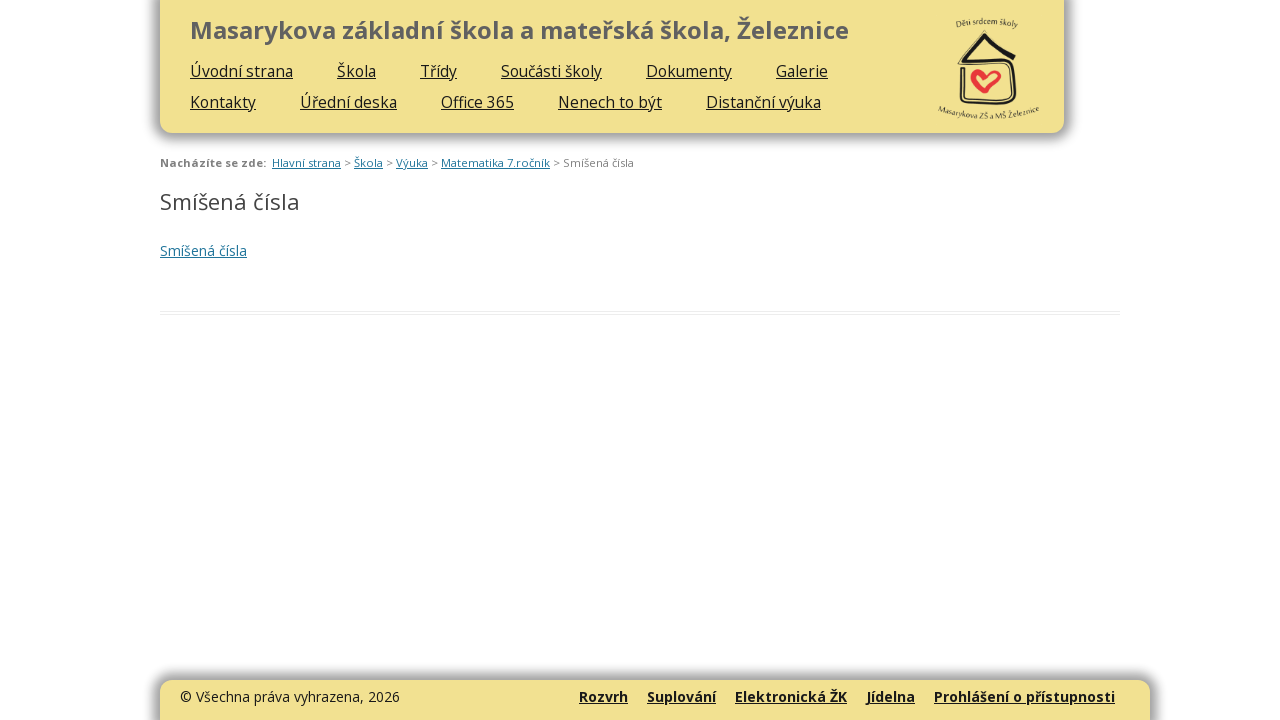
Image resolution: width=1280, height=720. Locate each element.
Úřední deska (348, 102)
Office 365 (477, 102)
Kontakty (223, 102)
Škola (356, 71)
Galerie (802, 71)
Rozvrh (603, 696)
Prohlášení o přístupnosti (1024, 696)
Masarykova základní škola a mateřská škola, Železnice (519, 30)
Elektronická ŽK (791, 696)
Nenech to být (610, 102)
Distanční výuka (763, 102)
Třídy (438, 71)
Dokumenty (689, 71)
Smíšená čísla (203, 250)
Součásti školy (551, 71)
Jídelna (890, 696)
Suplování (681, 696)
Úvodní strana (241, 71)
